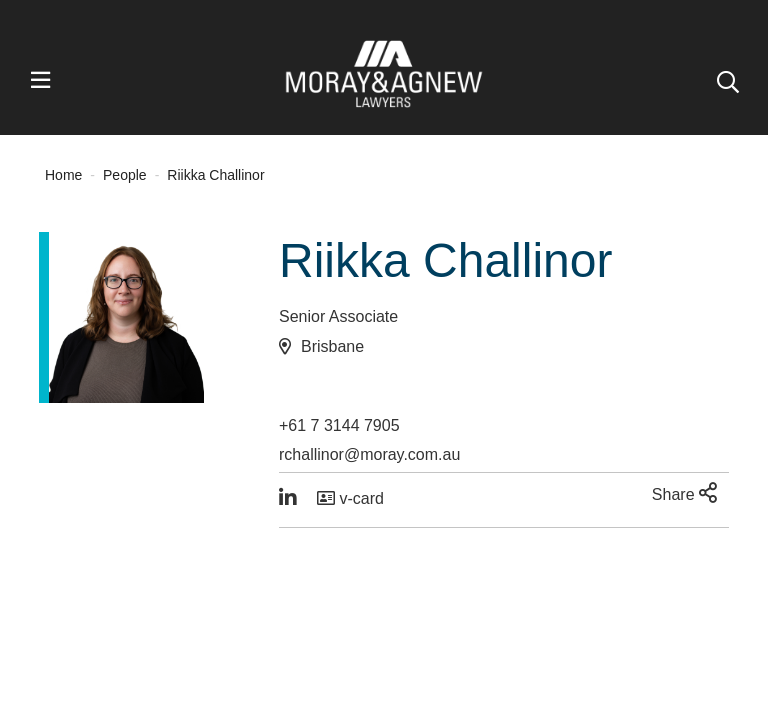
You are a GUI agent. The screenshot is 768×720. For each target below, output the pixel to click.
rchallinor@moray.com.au (369, 454)
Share (684, 493)
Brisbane (332, 346)
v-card (350, 498)
